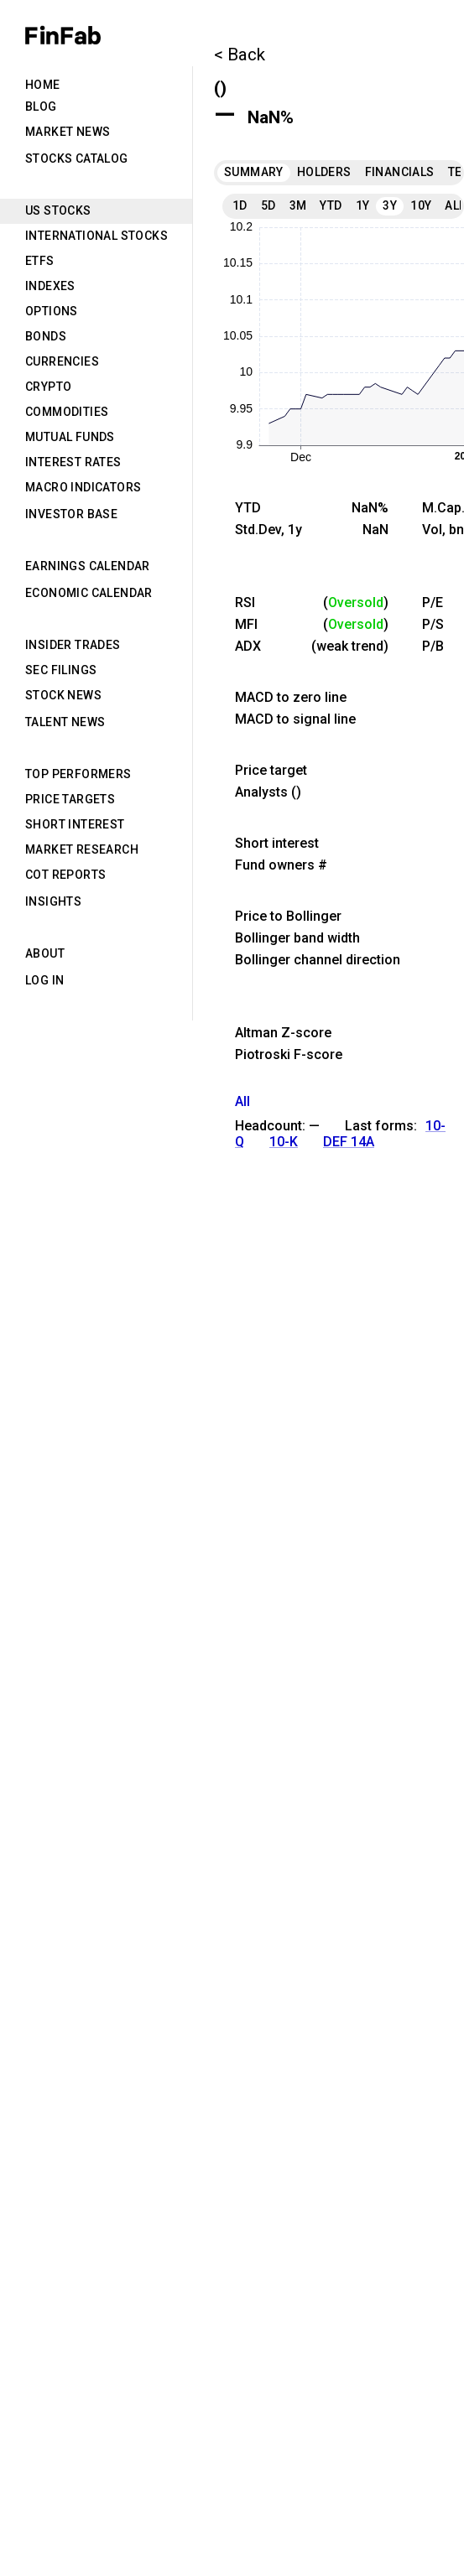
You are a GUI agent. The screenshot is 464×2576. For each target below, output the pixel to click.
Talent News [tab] (65, 722)
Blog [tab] (41, 106)
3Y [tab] (390, 205)
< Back (239, 54)
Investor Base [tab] (71, 514)
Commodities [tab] (66, 411)
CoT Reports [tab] (65, 874)
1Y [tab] (363, 205)
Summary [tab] (254, 172)
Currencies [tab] (62, 361)
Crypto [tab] (48, 386)
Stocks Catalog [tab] (76, 158)
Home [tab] (42, 84)
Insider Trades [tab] (73, 645)
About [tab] (45, 953)
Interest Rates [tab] (73, 462)
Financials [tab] (400, 172)
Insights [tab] (53, 901)
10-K (283, 1142)
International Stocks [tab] (96, 235)
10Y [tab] (420, 205)
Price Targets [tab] (70, 799)
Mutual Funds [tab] (70, 437)
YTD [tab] (330, 205)
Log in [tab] (44, 980)
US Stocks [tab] (58, 210)
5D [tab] (268, 205)
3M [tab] (298, 205)
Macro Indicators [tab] (83, 487)
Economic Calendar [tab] (89, 593)
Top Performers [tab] (78, 774)
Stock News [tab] (63, 695)
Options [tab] (51, 311)
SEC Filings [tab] (60, 670)
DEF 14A (348, 1142)
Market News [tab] (67, 131)
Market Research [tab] (81, 849)
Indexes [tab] (50, 286)
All (242, 1101)
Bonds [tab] (45, 336)
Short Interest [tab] (75, 824)
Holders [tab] (324, 172)
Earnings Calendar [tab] (87, 566)
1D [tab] (240, 205)
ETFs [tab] (40, 260)
